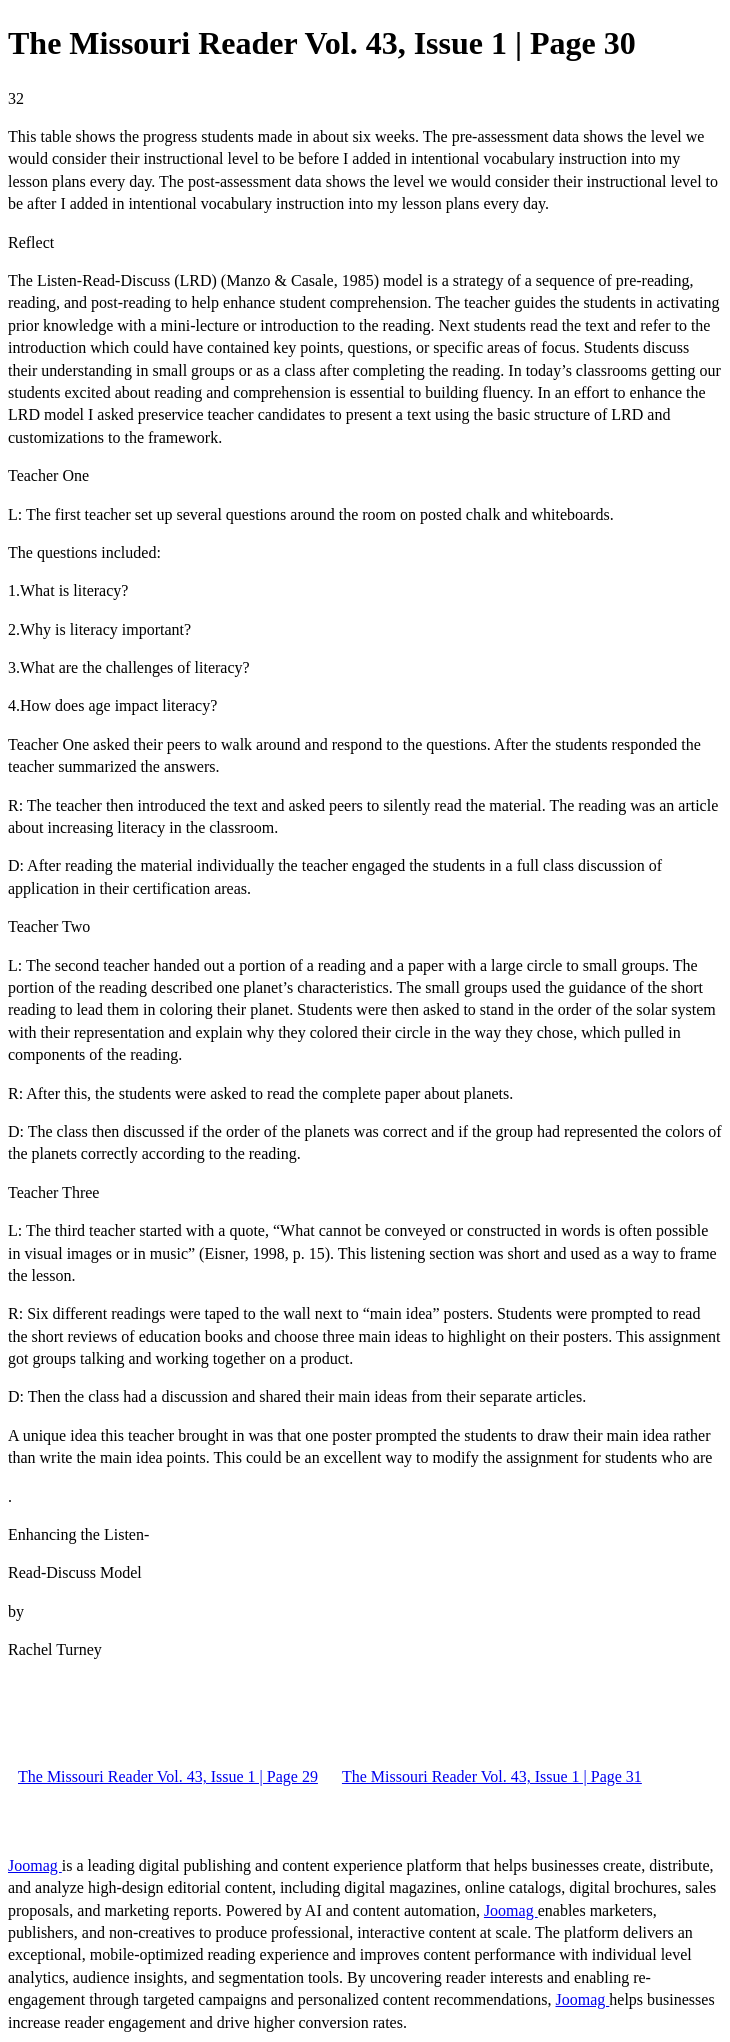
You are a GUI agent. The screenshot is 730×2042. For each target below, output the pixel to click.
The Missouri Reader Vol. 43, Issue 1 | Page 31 (492, 1776)
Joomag (35, 1865)
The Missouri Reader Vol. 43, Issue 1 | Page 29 (168, 1776)
